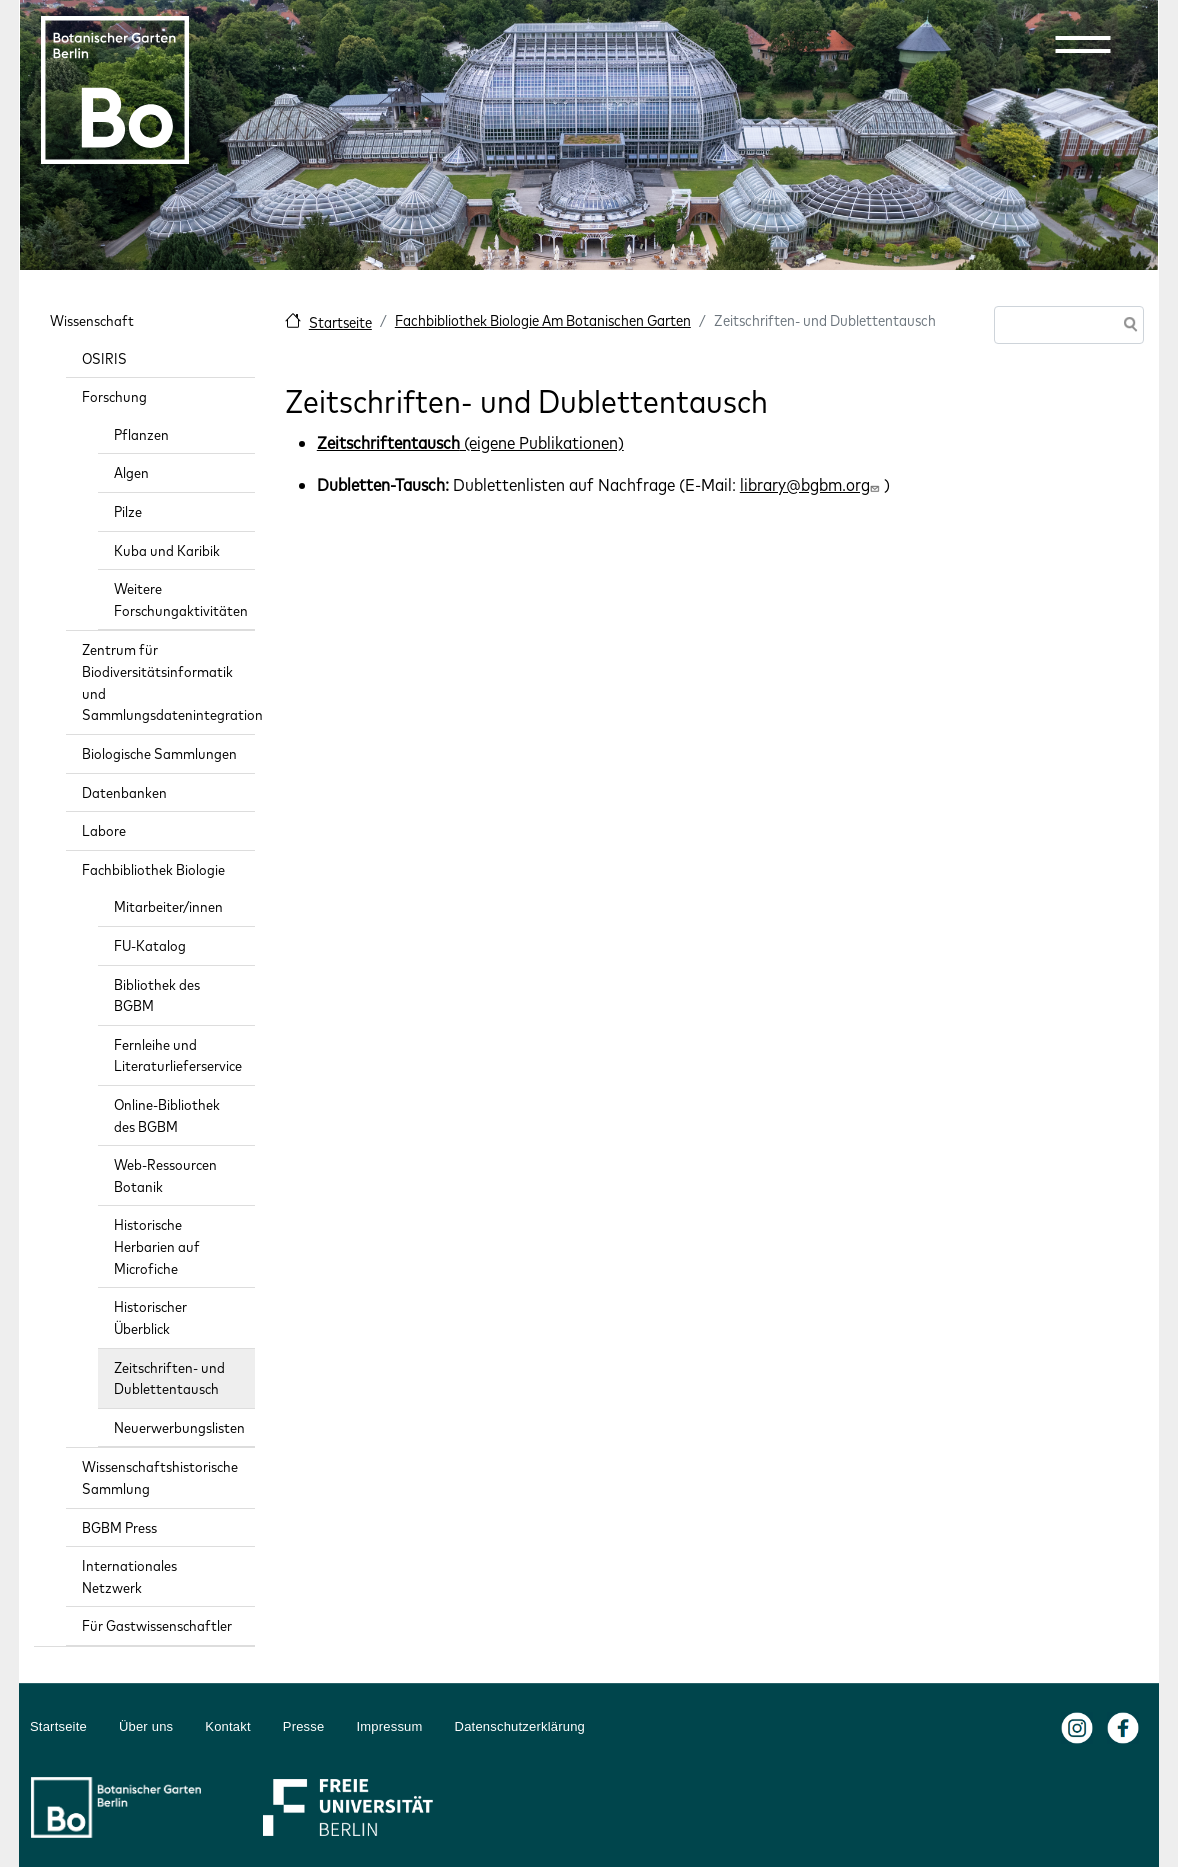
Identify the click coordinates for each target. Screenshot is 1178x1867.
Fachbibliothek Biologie (153, 869)
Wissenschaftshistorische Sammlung (160, 1477)
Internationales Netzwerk (129, 1576)
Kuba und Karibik (167, 550)
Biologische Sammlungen (159, 753)
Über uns (146, 1726)
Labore (104, 830)
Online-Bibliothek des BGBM (167, 1115)
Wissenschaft (92, 320)
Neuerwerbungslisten (179, 1427)
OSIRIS (104, 358)
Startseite (340, 322)
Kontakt (228, 1726)
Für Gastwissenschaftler (157, 1625)
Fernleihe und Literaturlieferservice (178, 1055)
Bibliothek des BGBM (157, 995)
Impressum (389, 1726)
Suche (1127, 326)
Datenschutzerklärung (520, 1726)
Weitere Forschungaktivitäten (181, 599)
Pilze (128, 511)
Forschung (114, 396)
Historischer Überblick (150, 1317)
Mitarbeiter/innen (168, 906)
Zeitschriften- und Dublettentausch (169, 1378)
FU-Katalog (150, 945)
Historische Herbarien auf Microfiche (157, 1246)
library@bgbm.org (812, 484)
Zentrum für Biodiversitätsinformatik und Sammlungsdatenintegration (168, 682)
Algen (131, 472)
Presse (304, 1726)
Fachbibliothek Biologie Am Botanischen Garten (543, 320)
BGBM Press (119, 1527)
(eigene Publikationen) (470, 442)
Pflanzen (141, 434)
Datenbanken (124, 792)
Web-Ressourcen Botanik (165, 1175)
